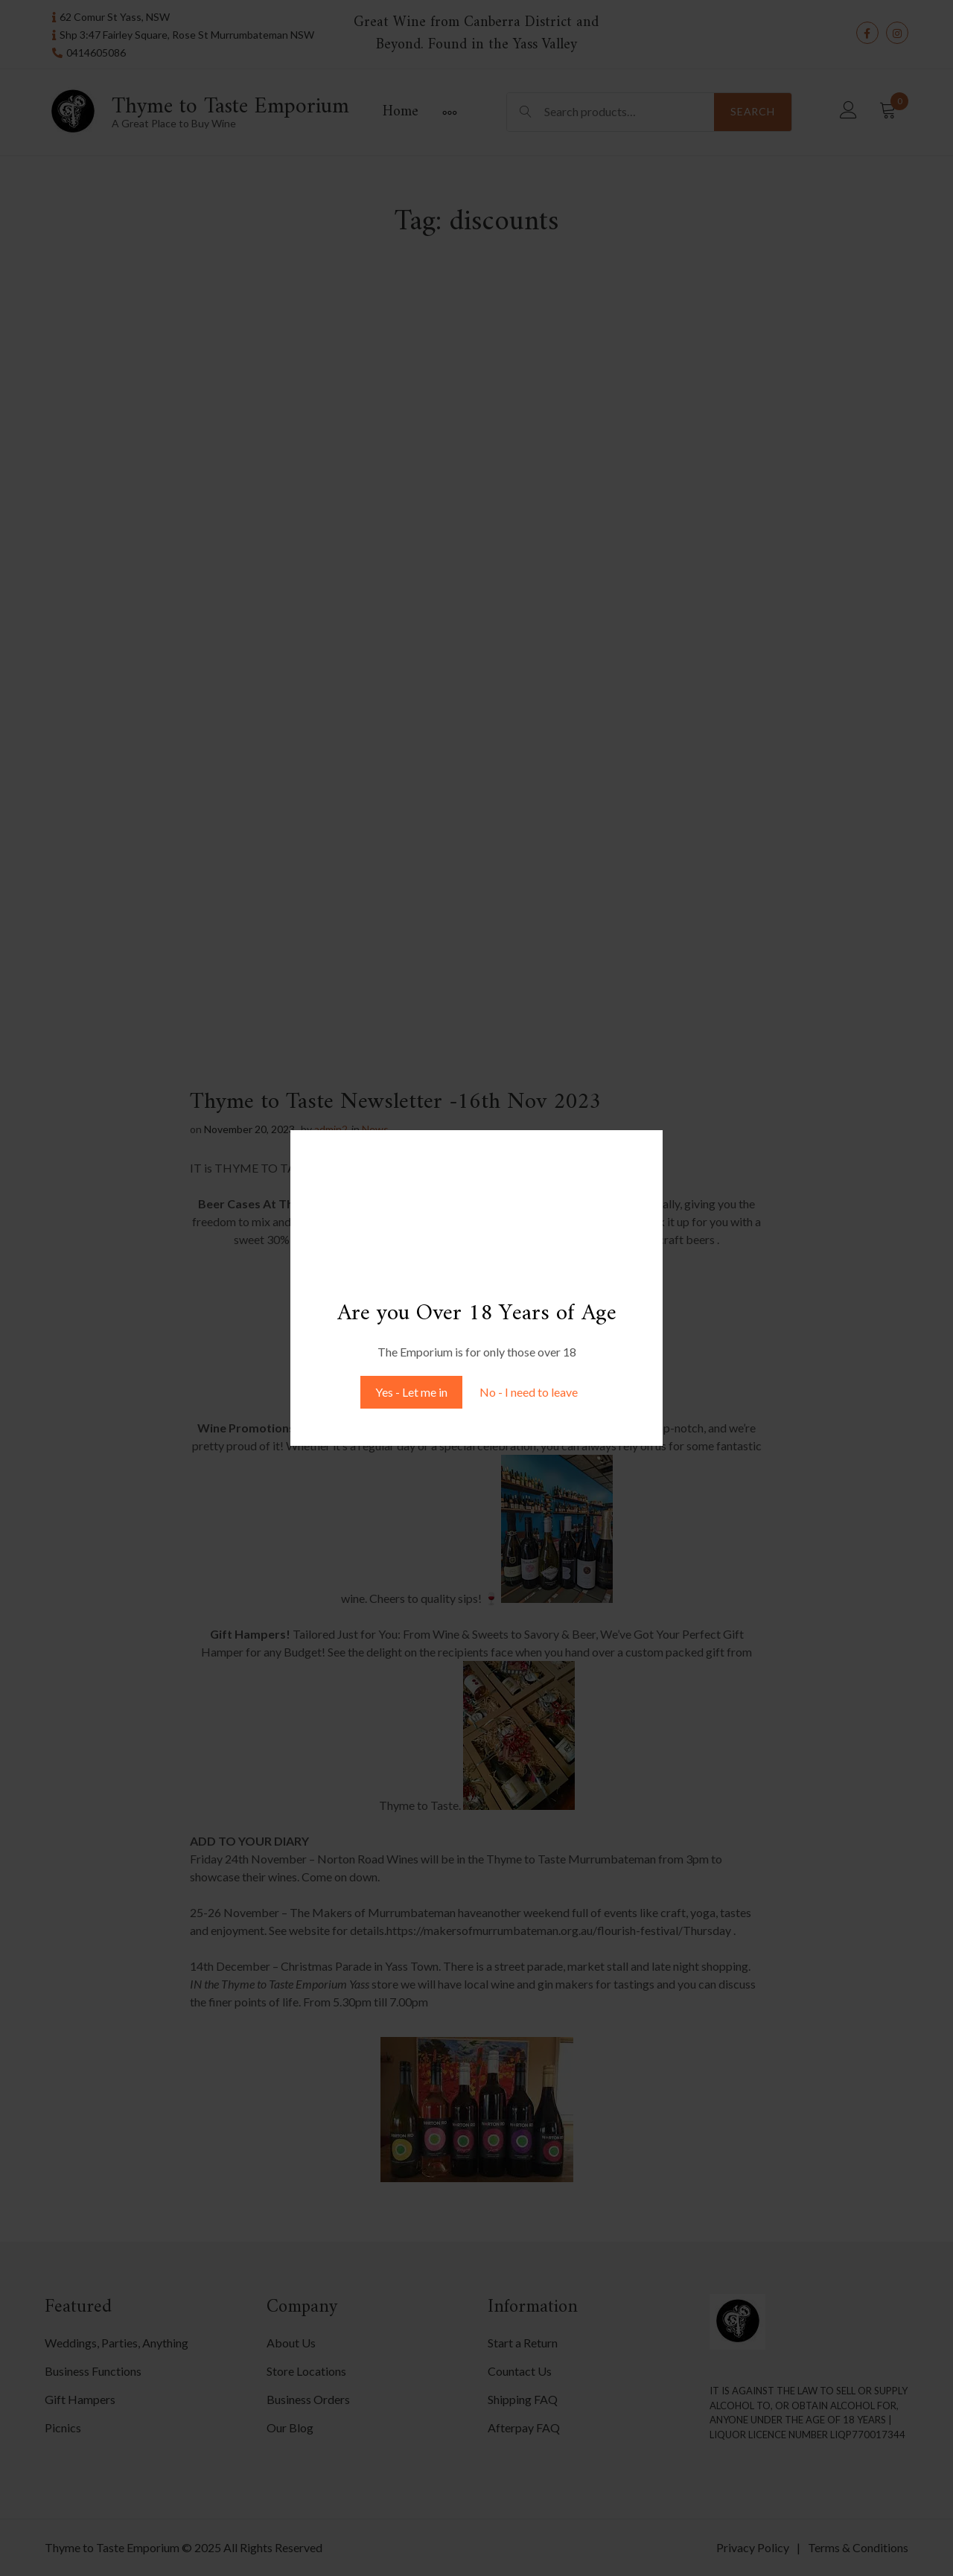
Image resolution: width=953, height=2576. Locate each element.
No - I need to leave (528, 1392)
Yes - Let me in (411, 1392)
